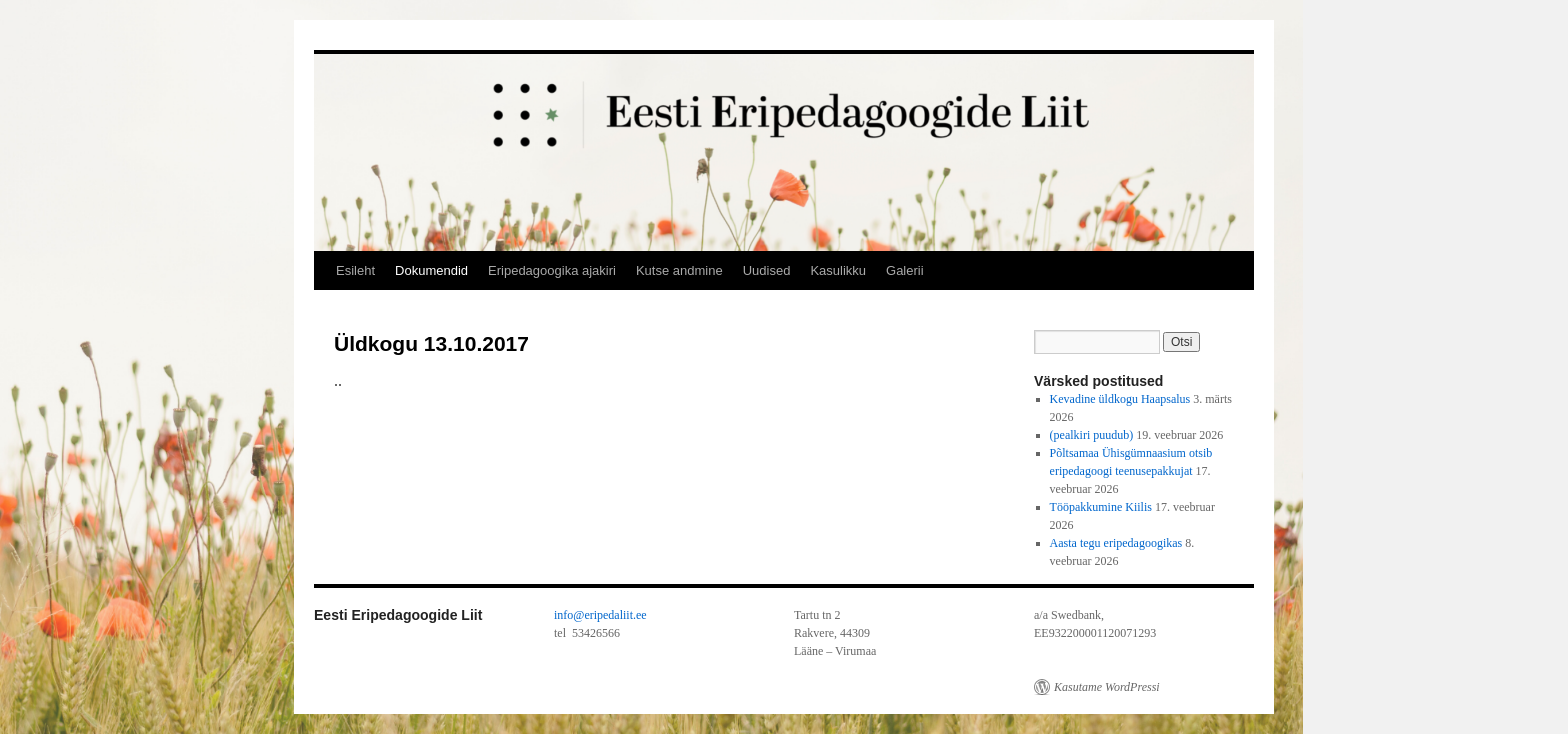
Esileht (355, 270)
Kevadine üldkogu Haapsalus (1120, 399)
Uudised (767, 270)
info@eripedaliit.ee (600, 615)
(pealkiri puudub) (1092, 435)
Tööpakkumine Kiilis (1101, 507)
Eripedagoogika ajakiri (552, 270)
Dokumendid (431, 270)
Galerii (905, 270)
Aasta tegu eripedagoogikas (1116, 543)
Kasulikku (838, 270)
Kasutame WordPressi (1107, 687)
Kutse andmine (679, 270)
